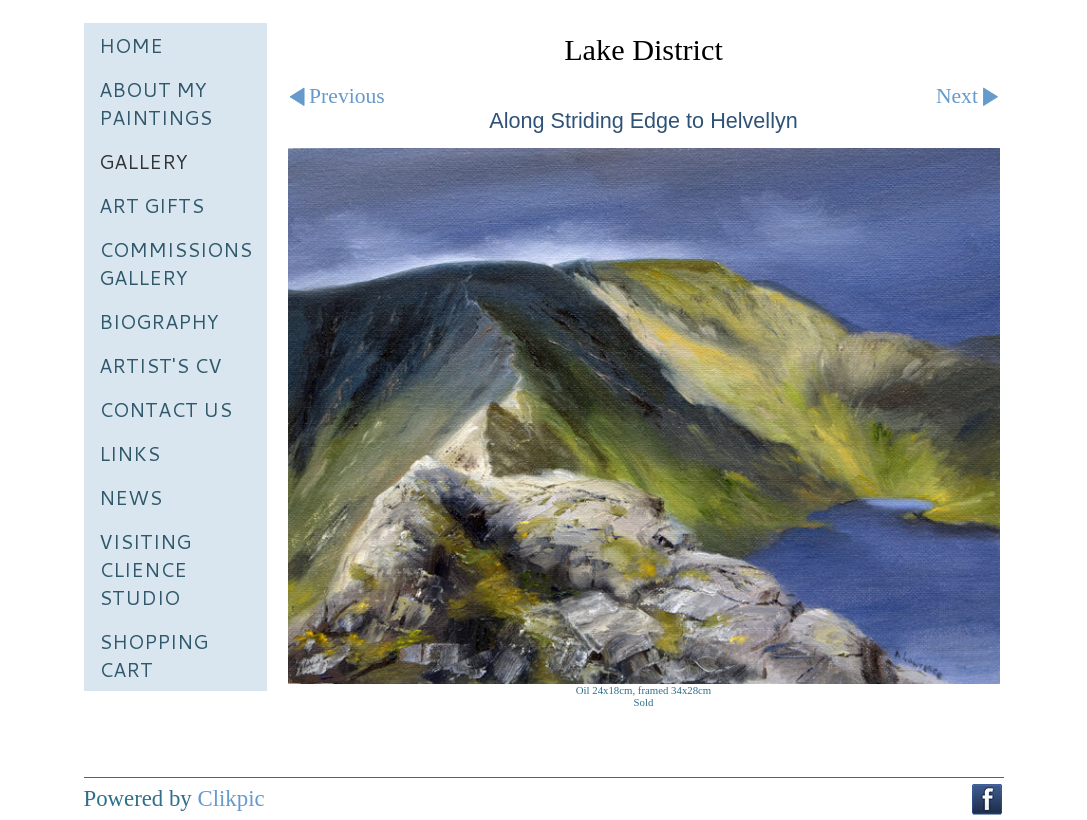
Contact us (165, 409)
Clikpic (230, 798)
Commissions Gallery (175, 263)
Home (131, 45)
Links (129, 453)
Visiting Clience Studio (145, 569)
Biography (159, 321)
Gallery (143, 161)
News (130, 497)
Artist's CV (160, 365)
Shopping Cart (153, 655)
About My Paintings (155, 103)
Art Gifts (151, 205)
